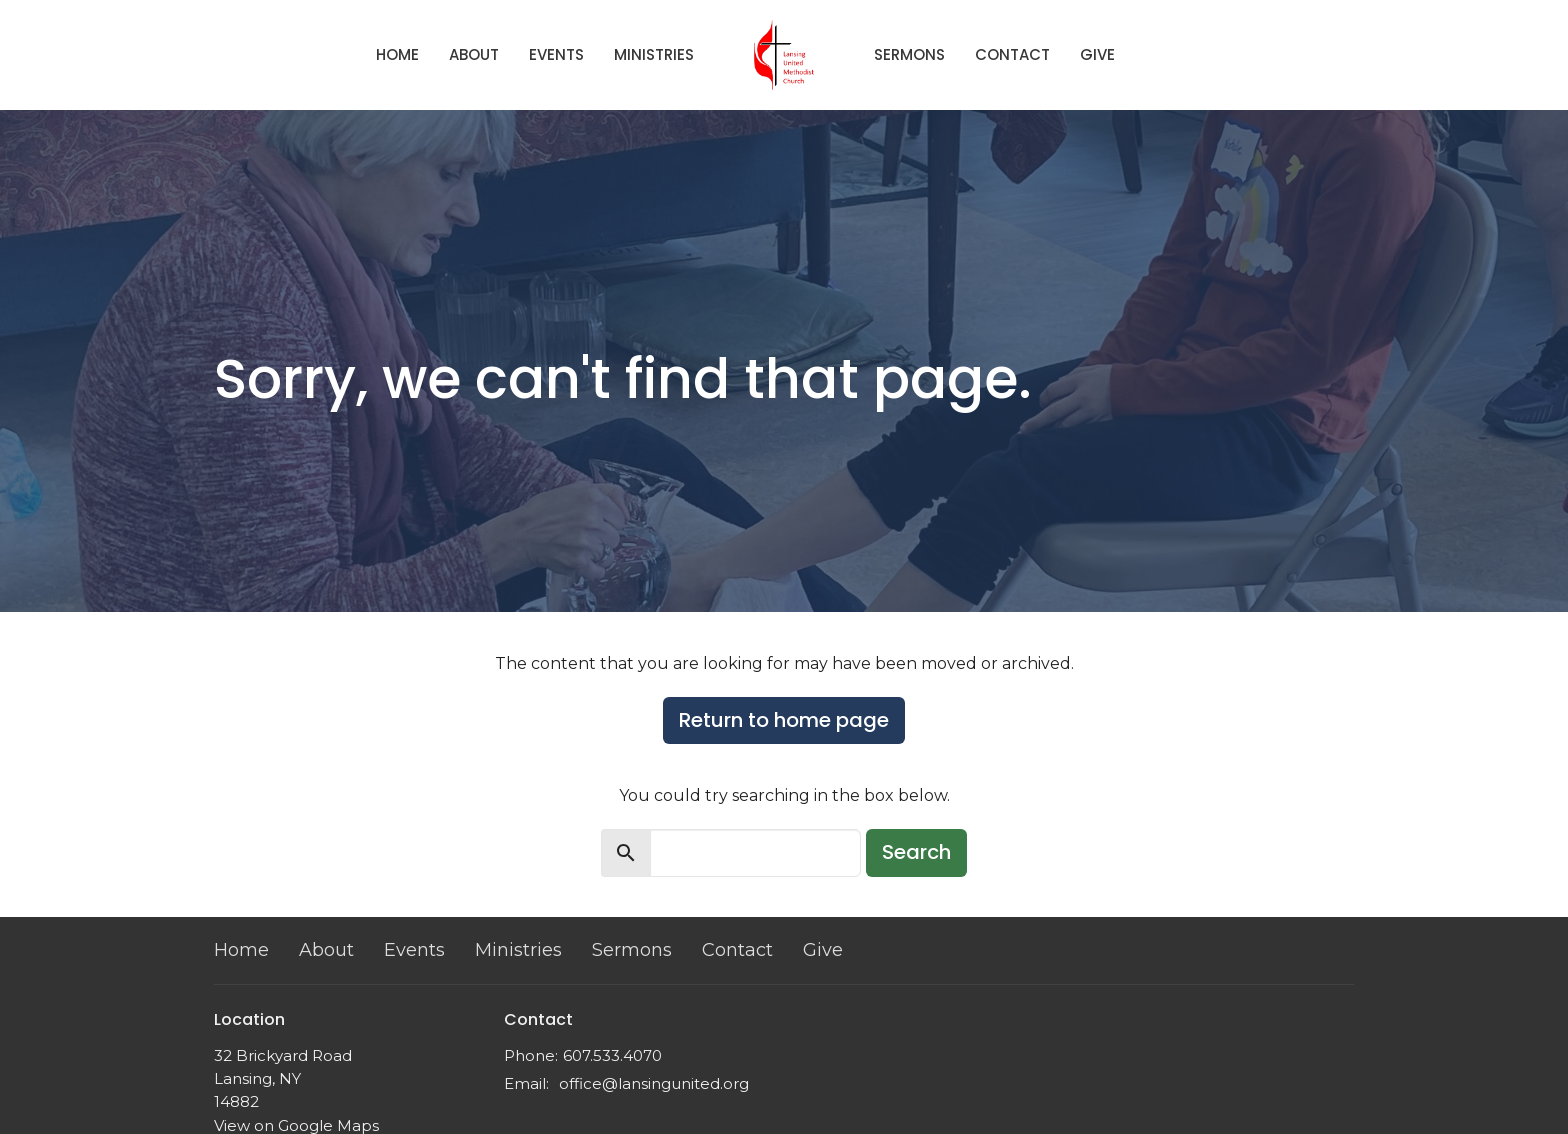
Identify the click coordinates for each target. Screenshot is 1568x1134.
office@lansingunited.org (654, 1083)
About (474, 54)
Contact (1012, 54)
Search (916, 852)
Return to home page (784, 720)
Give (1097, 54)
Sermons (909, 54)
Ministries (654, 54)
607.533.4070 (612, 1055)
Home (397, 54)
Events (556, 54)
